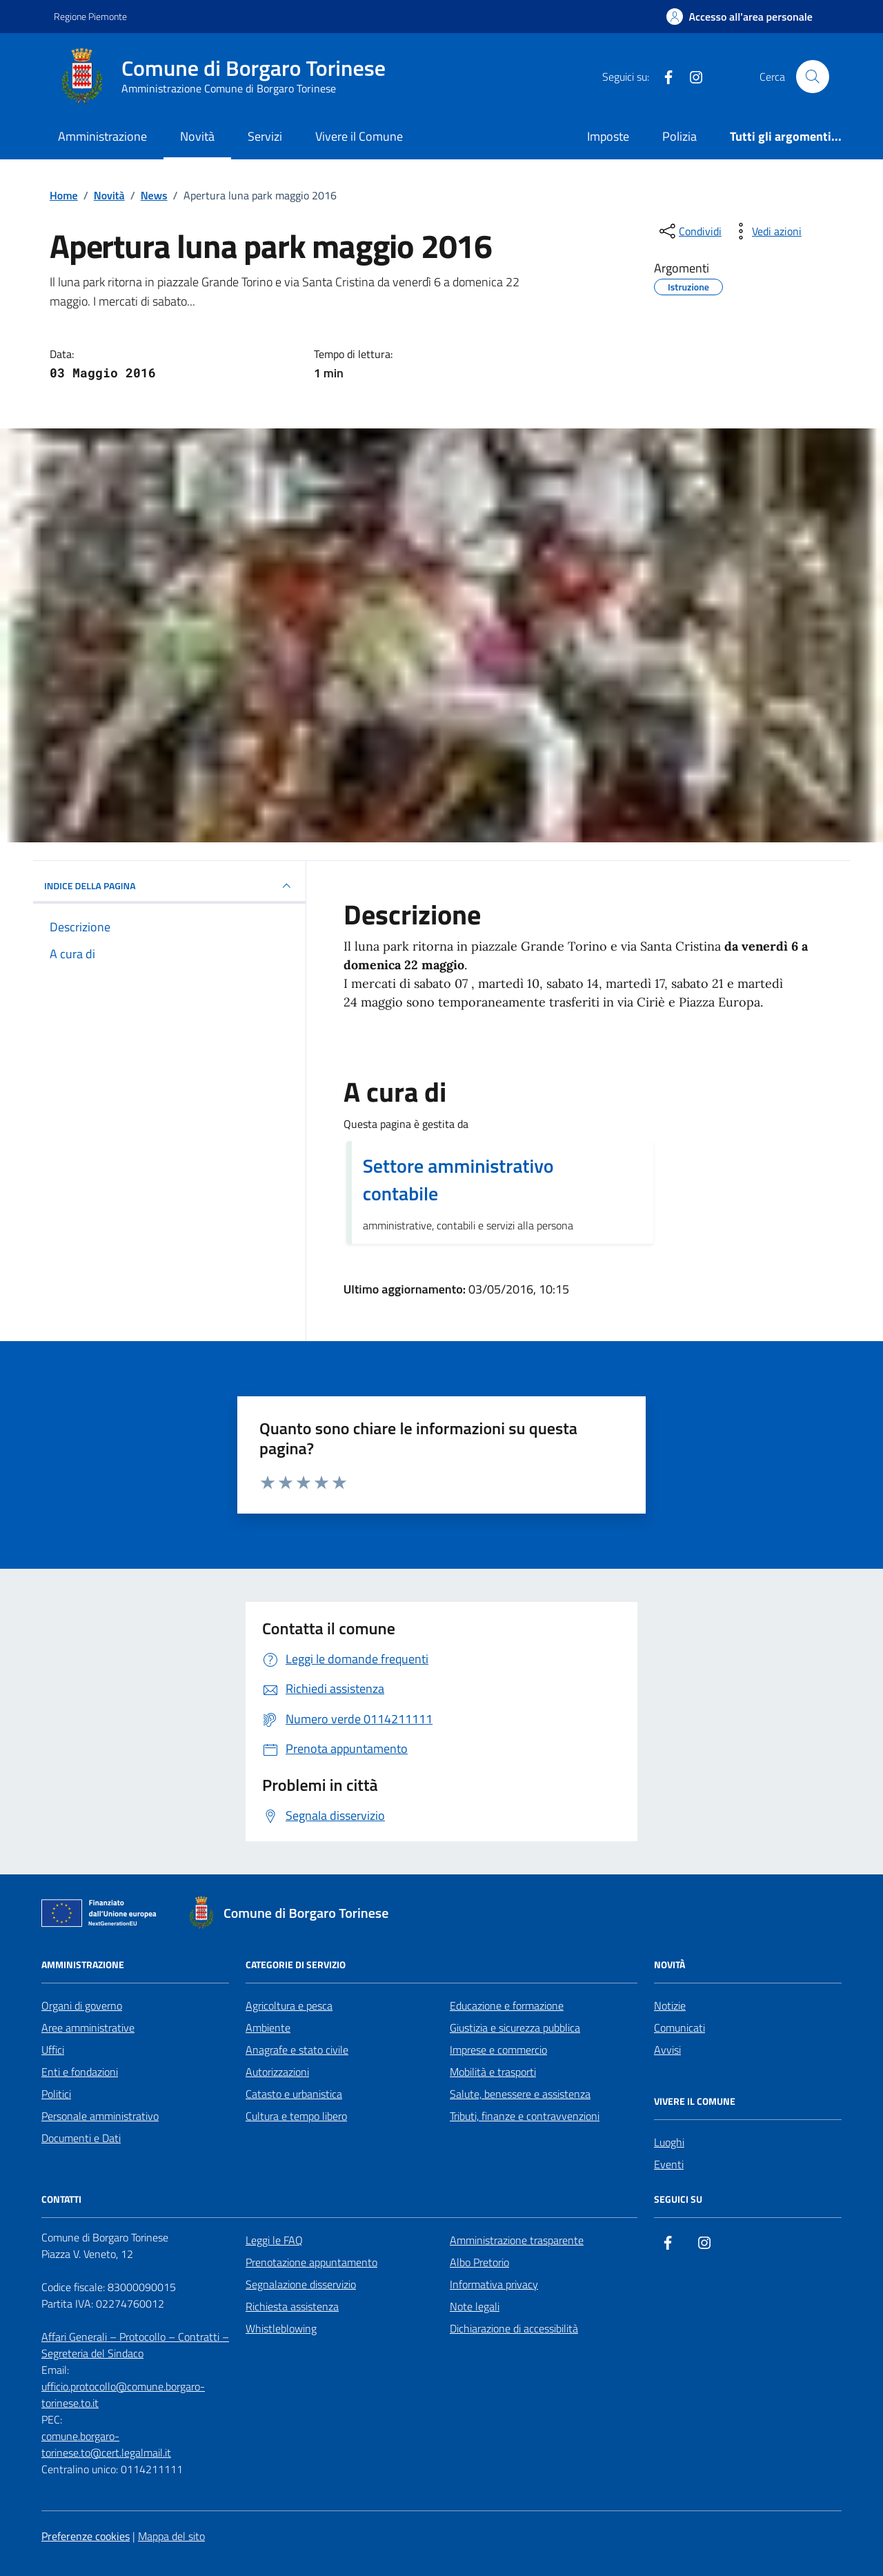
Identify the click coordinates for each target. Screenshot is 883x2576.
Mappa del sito (171, 2536)
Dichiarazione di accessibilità (514, 2328)
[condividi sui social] (689, 231)
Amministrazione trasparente (517, 2240)
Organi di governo (81, 2005)
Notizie (670, 2005)
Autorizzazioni (277, 2071)
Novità (197, 136)
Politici (56, 2093)
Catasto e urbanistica (294, 2093)
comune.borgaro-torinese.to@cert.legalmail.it (106, 2444)
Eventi (669, 2164)
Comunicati (679, 2027)
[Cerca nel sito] (812, 76)
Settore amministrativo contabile (458, 1179)
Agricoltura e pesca (289, 2005)
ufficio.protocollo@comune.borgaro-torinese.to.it (123, 2394)
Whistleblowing (281, 2328)
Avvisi (667, 2049)
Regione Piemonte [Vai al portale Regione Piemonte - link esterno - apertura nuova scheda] (90, 16)
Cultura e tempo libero (296, 2116)
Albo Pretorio (479, 2262)
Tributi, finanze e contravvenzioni (524, 2116)
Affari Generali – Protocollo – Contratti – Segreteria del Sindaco (135, 2344)
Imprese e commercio (498, 2049)
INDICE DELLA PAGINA (169, 886)
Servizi (265, 136)
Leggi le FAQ (274, 2240)
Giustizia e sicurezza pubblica (515, 2027)
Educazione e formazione (507, 2005)
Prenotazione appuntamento (311, 2262)
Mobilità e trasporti (493, 2071)
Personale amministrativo (100, 2116)
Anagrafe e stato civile (297, 2049)
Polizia (679, 136)
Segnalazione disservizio (301, 2284)
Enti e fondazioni (79, 2071)
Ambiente (268, 2027)
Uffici (52, 2049)
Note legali (474, 2306)
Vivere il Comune (359, 136)
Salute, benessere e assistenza (520, 2093)
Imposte (608, 136)
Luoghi (669, 2142)
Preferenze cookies (85, 2536)
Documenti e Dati (81, 2138)
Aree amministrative (88, 2027)
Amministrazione (102, 136)
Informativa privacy (494, 2284)
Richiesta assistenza (292, 2306)
